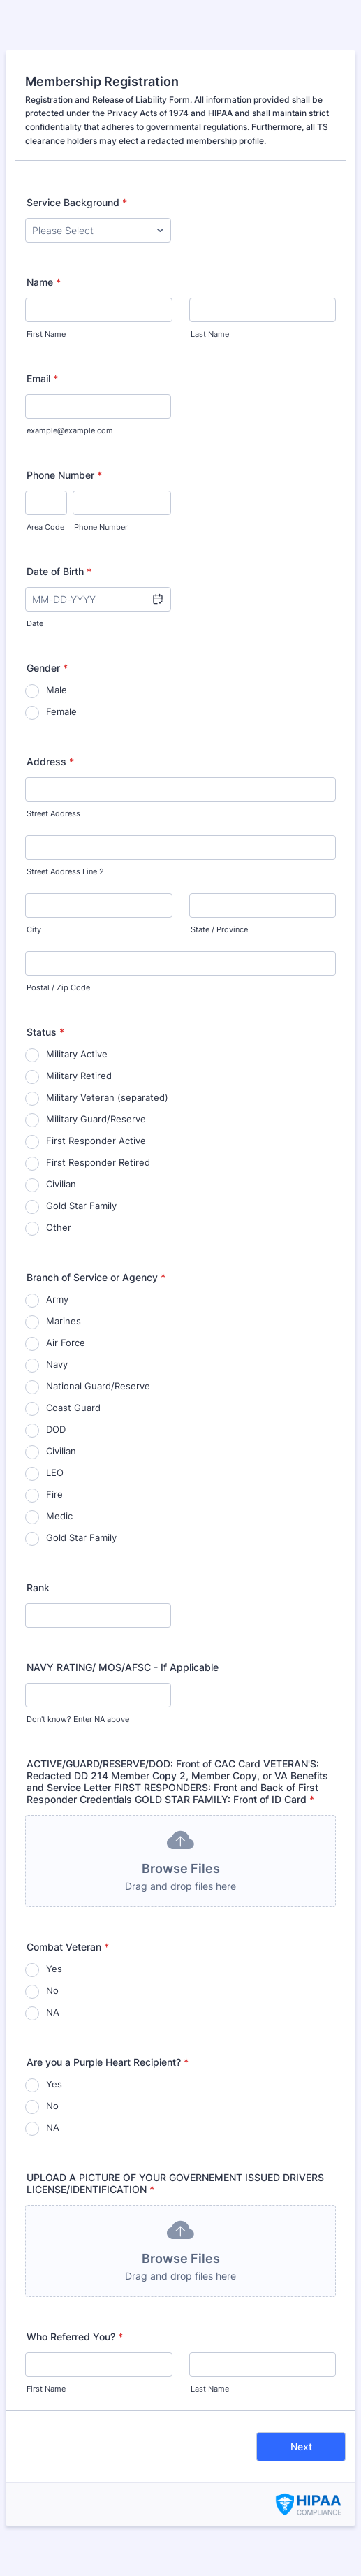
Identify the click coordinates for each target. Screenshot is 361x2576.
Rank (38, 1587)
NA (52, 2012)
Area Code (45, 527)
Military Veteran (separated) (107, 1097)
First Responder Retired (98, 1162)
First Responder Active (96, 1140)
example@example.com (70, 430)
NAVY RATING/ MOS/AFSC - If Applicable (123, 1667)
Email (42, 378)
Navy (57, 1364)
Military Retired (79, 1075)
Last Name (210, 334)
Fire (54, 1494)
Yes (54, 1968)
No (52, 1990)
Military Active (77, 1053)
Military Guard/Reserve (96, 1118)
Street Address (53, 813)
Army (57, 1299)
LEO (55, 1472)
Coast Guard (73, 1407)
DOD (56, 1429)
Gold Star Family (81, 1205)
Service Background (77, 202)
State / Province (219, 929)
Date (35, 623)
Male (56, 689)
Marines (63, 1320)
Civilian (61, 1183)
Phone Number (64, 475)
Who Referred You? (75, 2337)
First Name (46, 334)
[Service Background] (98, 230)
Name (44, 282)
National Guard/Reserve (98, 1385)
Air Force (65, 1342)
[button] (157, 599)
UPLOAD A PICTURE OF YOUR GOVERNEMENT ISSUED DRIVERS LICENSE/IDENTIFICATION (175, 2183)
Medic (59, 1515)
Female (61, 711)
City (34, 929)
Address (50, 761)
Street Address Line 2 (65, 871)
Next (301, 2446)
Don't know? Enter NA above (78, 1719)
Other (58, 1227)
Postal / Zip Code (58, 987)
